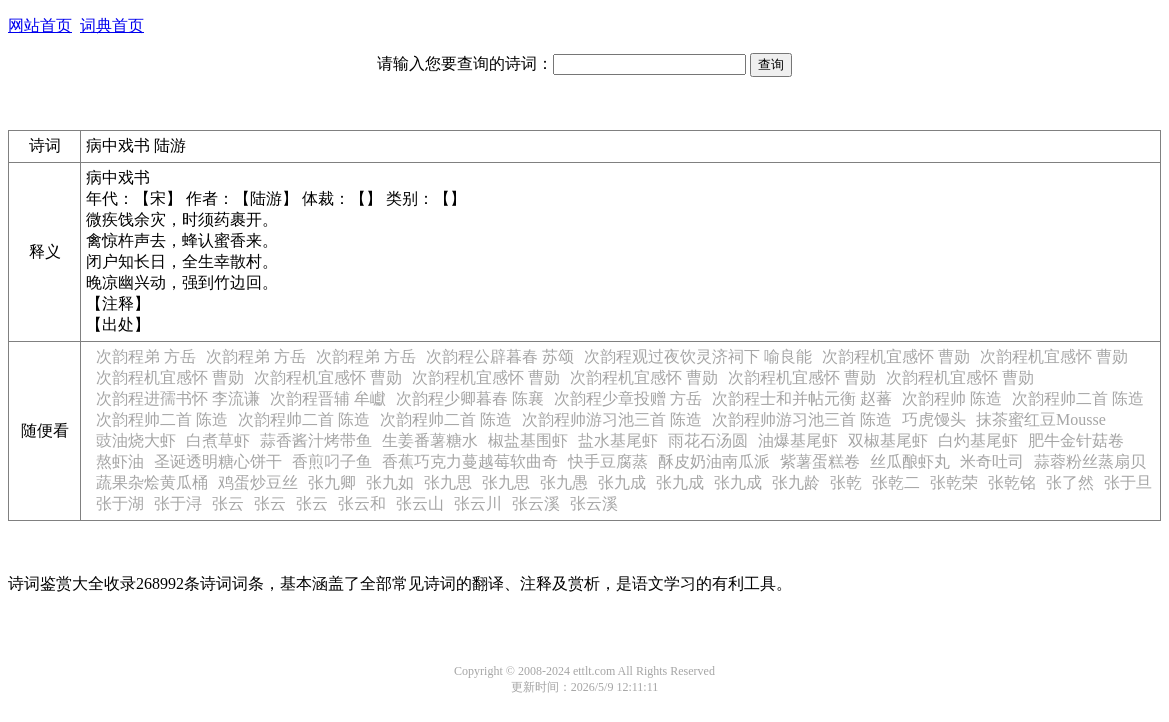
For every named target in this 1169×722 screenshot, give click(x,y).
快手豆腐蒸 (608, 461)
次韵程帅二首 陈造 (1078, 398)
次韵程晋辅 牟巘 (328, 398)
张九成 (622, 482)
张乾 (846, 482)
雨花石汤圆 (708, 440)
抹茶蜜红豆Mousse (1041, 419)
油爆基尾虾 (798, 440)
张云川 (478, 503)
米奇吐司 (992, 461)
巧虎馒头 (934, 419)
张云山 (420, 503)
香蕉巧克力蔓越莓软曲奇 (470, 461)
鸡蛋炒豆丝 (258, 482)
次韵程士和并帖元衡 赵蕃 (802, 398)
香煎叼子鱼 (332, 461)
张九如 (390, 482)
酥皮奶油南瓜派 (714, 461)
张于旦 (1128, 482)
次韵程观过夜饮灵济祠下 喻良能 (698, 356)
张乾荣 (954, 482)
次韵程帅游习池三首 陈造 (612, 419)
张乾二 (896, 482)
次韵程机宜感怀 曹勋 (896, 356)
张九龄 (796, 482)
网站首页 (40, 25)
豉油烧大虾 (136, 440)
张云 (228, 503)
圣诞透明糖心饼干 (218, 461)
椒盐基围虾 (528, 440)
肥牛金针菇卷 (1076, 440)
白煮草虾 (218, 440)
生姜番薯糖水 (430, 440)
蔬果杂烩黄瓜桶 (152, 482)
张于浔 (178, 503)
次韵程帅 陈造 (952, 398)
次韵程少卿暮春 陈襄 (470, 398)
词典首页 (112, 25)
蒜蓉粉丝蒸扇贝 (1090, 461)
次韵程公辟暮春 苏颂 (500, 356)
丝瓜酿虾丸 (910, 461)
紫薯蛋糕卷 (820, 461)
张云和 (362, 503)
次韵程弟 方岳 (146, 356)
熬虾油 (120, 461)
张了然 (1070, 482)
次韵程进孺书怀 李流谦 (178, 398)
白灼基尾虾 (978, 440)
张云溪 (536, 503)
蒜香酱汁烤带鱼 (316, 440)
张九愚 (564, 482)
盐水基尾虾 (618, 440)
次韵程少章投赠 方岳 (628, 398)
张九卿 (332, 482)
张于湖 (120, 503)
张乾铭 (1012, 482)
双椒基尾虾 (888, 440)
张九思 (448, 482)
